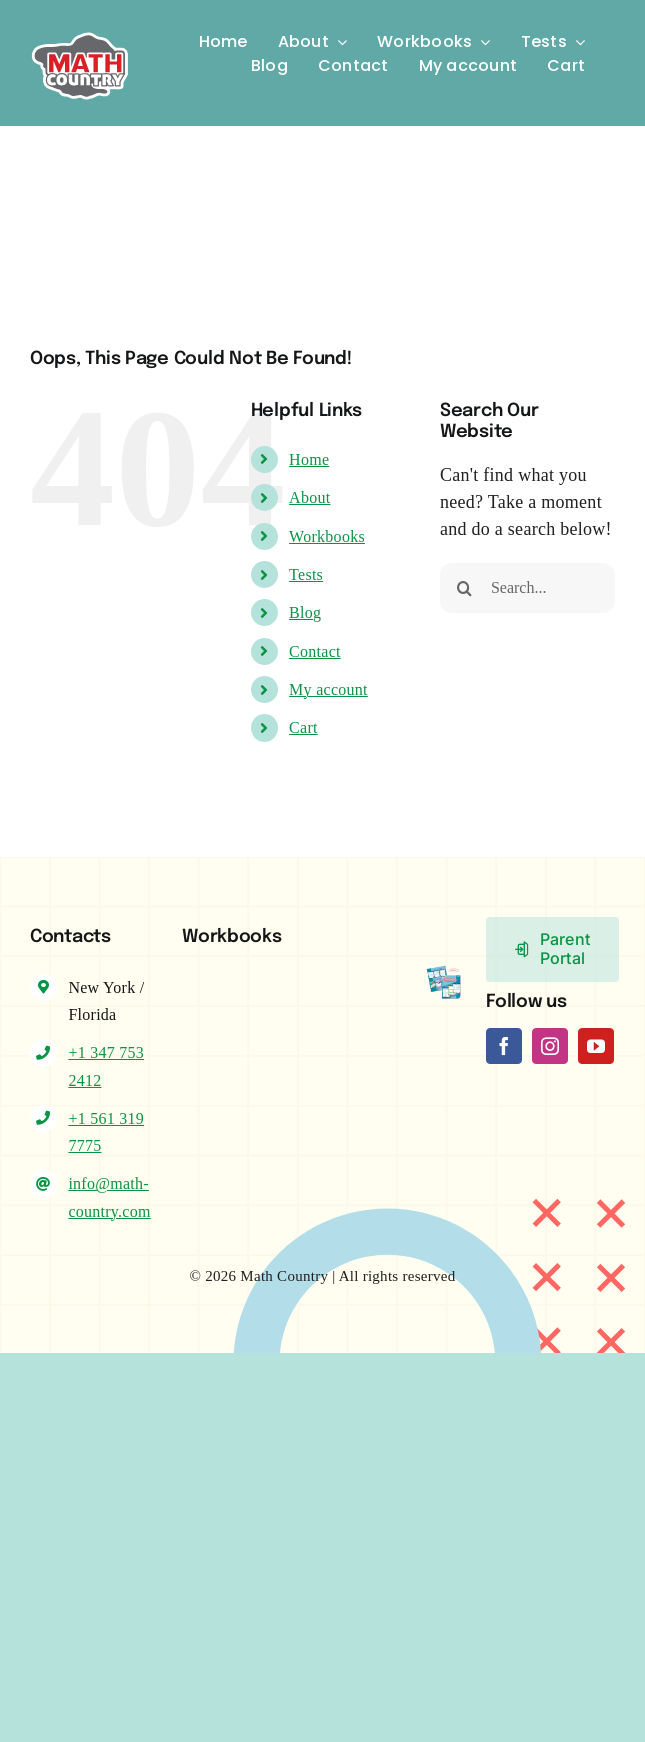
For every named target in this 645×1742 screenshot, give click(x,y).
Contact (315, 651)
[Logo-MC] (80, 25)
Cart (303, 727)
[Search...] (527, 588)
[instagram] (550, 1046)
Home (309, 459)
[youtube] (596, 1046)
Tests (306, 574)
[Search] (465, 588)
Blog (305, 612)
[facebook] (504, 1046)
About (309, 497)
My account (328, 689)
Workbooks (327, 536)
